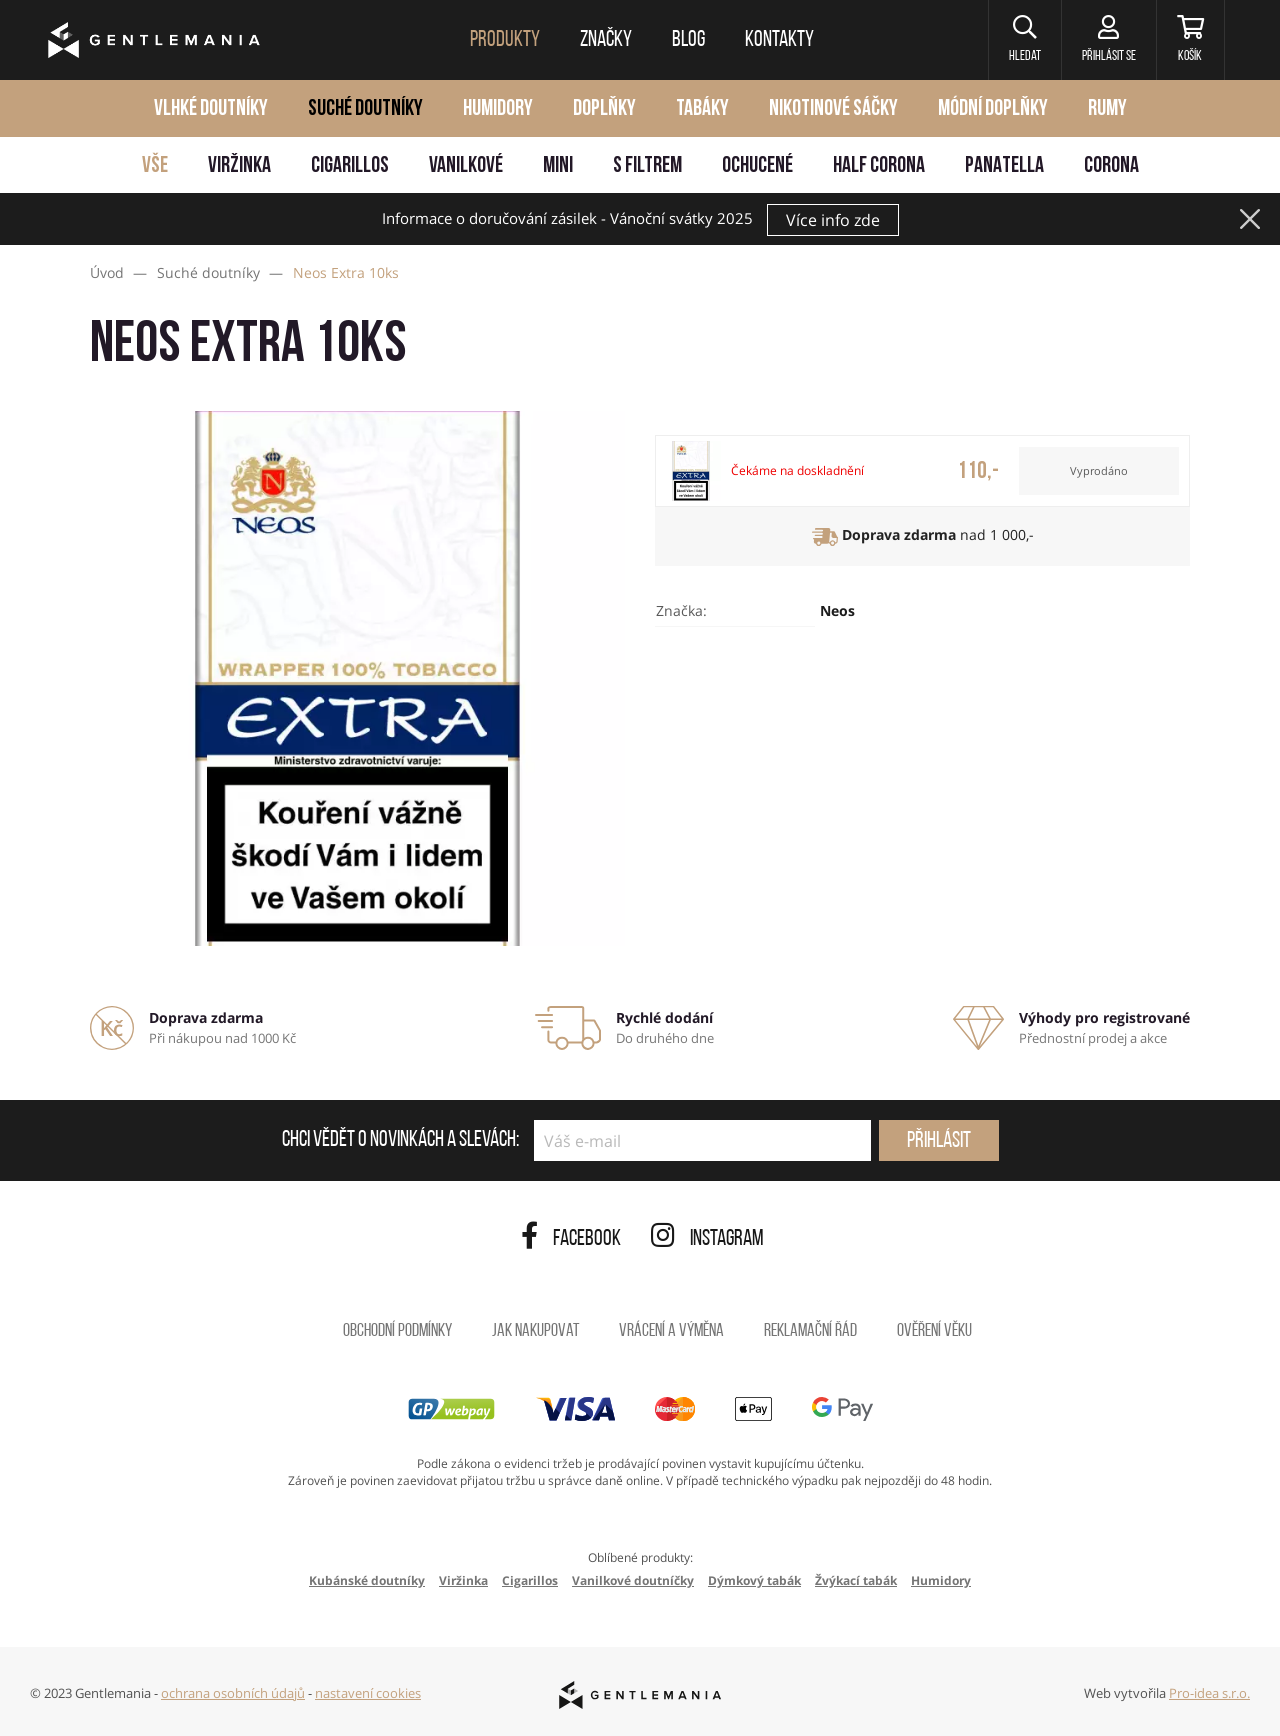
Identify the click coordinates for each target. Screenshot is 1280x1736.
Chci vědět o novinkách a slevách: (400, 1141)
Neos (837, 610)
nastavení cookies (368, 1693)
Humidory (498, 109)
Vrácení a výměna (671, 1331)
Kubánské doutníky (367, 1580)
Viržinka (239, 166)
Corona (1111, 166)
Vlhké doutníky (211, 109)
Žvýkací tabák (856, 1580)
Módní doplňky (993, 109)
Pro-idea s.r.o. (1209, 1693)
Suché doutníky (365, 109)
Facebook (571, 1239)
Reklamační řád (810, 1331)
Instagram (707, 1239)
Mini (558, 166)
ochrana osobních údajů (233, 1693)
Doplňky (604, 109)
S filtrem (647, 166)
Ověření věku (934, 1331)
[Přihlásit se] (1108, 40)
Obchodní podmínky (397, 1331)
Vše (155, 166)
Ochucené (757, 166)
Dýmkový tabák (754, 1580)
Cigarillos (350, 166)
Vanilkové (466, 166)
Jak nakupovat (535, 1331)
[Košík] (1190, 40)
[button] (1024, 40)
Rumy (1107, 109)
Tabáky (702, 109)
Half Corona (879, 166)
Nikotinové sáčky (833, 109)
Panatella (1004, 166)
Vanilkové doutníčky (633, 1580)
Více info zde (833, 220)
